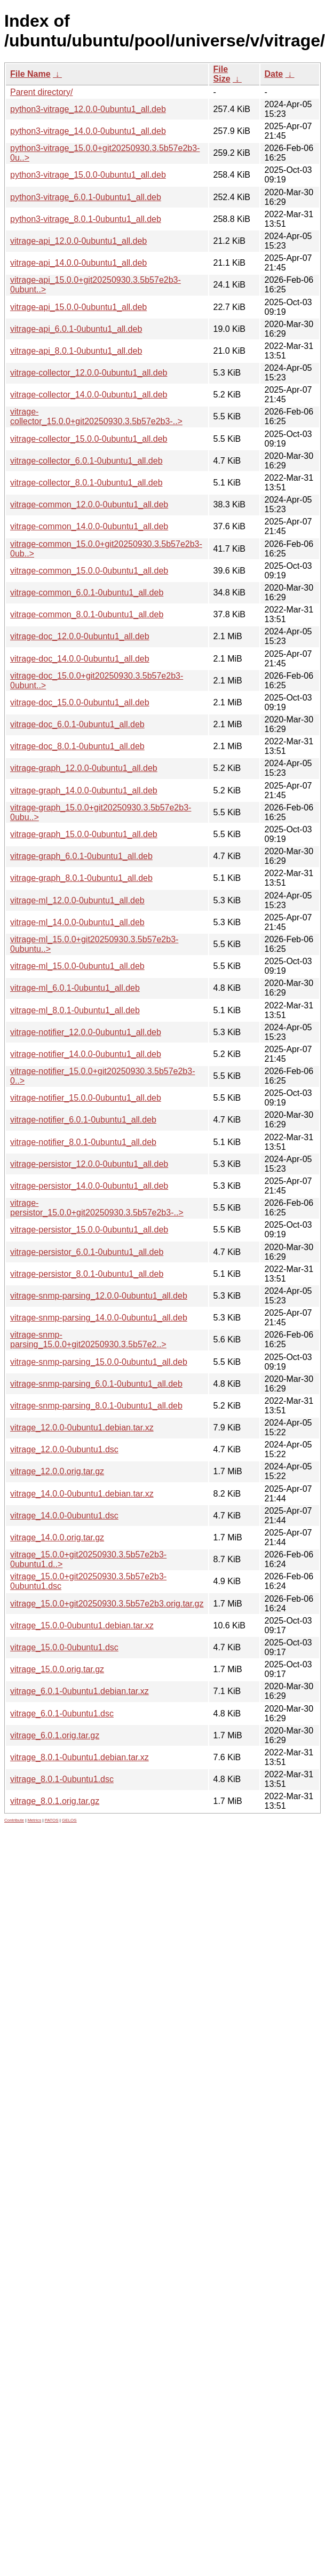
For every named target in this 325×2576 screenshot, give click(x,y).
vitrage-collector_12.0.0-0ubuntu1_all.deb (88, 372)
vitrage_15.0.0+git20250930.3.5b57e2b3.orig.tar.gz (107, 1603)
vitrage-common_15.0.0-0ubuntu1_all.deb (89, 570)
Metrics (34, 1820)
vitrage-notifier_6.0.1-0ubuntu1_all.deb (83, 1119)
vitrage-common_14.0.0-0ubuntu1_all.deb (89, 526)
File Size (222, 74)
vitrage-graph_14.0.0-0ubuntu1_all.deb (83, 790)
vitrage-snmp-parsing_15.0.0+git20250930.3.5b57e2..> (88, 1339)
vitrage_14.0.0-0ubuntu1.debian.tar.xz (82, 1493)
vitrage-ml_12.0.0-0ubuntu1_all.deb (77, 900)
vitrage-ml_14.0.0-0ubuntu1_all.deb (77, 922)
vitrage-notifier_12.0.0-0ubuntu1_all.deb (85, 1032)
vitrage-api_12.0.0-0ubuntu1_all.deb (78, 240)
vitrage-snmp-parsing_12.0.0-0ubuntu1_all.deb (98, 1295)
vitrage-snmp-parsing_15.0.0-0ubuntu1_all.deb (98, 1361)
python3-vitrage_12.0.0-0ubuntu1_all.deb (88, 109)
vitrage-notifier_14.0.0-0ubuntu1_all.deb (85, 1054)
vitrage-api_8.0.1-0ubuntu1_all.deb (76, 350)
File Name (30, 73)
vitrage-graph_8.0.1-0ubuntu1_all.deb (81, 877)
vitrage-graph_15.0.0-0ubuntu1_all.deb (83, 834)
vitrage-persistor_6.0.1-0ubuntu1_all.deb (86, 1252)
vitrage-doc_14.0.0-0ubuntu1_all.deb (79, 658)
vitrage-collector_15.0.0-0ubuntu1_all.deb (88, 438)
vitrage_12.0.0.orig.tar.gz (57, 1471)
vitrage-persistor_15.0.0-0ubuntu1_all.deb (89, 1229)
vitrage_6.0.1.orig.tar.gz (54, 1735)
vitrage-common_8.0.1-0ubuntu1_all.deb (86, 614)
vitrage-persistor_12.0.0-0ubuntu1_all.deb (89, 1163)
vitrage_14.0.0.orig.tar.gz (57, 1537)
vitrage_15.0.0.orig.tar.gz (57, 1669)
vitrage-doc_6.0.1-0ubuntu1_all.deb (77, 724)
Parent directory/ (41, 92)
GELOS (69, 1820)
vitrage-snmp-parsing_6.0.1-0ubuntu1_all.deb (96, 1383)
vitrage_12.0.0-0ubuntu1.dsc (64, 1449)
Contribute (14, 1820)
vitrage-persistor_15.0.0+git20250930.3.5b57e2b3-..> (97, 1207)
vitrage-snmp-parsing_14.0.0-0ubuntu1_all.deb (98, 1317)
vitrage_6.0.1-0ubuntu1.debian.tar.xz (79, 1691)
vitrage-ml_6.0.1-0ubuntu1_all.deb (75, 987)
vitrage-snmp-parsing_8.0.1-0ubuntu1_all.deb (96, 1405)
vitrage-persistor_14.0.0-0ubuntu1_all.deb (89, 1185)
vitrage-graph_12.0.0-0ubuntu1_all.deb (83, 768)
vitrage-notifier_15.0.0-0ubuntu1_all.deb (85, 1097)
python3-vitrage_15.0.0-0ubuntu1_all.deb (88, 174)
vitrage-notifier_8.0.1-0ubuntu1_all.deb (83, 1142)
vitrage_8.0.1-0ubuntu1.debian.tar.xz (79, 1757)
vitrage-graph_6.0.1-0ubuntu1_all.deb (81, 856)
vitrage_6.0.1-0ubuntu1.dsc (62, 1713)
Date (274, 73)
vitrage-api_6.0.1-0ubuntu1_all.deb (76, 328)
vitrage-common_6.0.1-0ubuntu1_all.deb (86, 592)
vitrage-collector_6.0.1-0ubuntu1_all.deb (86, 460)
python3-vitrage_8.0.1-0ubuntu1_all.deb (85, 219)
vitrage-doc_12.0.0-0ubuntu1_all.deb (79, 636)
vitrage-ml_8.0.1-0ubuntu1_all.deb (75, 1010)
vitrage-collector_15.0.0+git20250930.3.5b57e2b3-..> (96, 416)
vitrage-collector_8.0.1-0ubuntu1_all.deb (86, 482)
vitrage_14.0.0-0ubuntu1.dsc (64, 1515)
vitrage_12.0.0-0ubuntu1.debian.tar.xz (82, 1427)
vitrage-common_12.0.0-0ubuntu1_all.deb (89, 504)
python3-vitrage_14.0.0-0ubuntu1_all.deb (88, 131)
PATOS (52, 1820)
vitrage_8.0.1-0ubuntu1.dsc (62, 1779)
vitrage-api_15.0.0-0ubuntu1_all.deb (78, 307)
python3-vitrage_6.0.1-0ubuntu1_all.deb (85, 197)
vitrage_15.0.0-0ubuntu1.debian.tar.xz (82, 1625)
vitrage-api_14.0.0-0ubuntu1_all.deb (78, 262)
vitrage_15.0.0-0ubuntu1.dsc (64, 1647)
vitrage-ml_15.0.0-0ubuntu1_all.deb (77, 966)
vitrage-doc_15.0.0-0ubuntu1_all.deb (79, 702)
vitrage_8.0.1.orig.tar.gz (54, 1801)
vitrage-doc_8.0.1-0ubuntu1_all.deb (77, 746)
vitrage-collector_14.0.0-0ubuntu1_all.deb (88, 394)
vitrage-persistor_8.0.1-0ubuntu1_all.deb (86, 1273)
